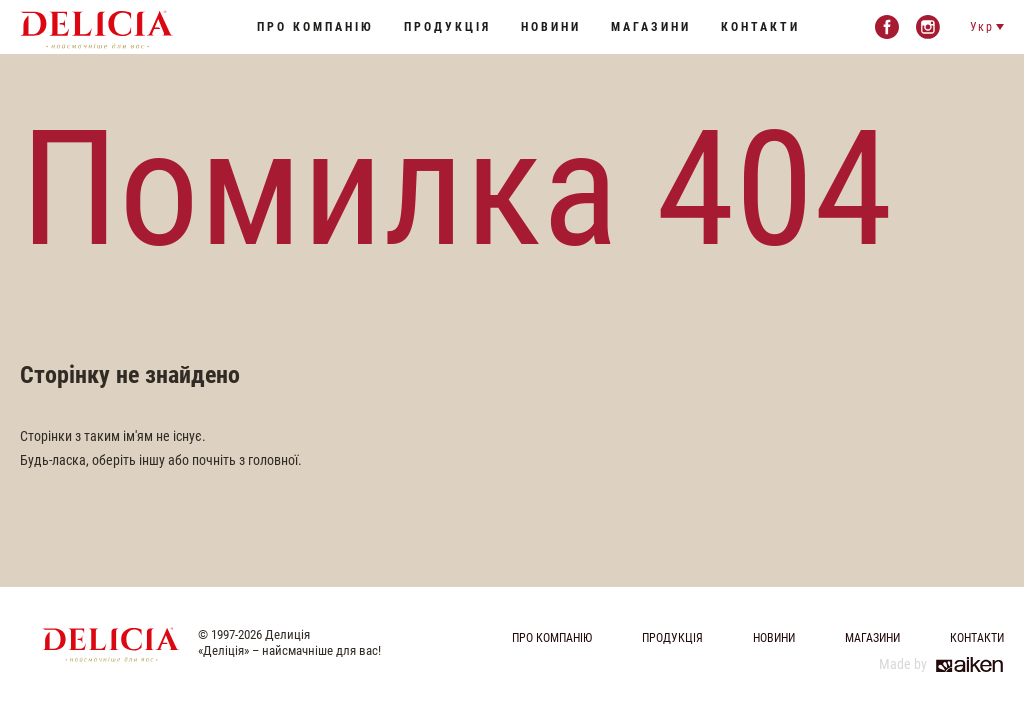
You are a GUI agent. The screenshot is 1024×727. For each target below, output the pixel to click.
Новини (551, 27)
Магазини (651, 27)
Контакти (760, 27)
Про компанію (315, 27)
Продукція (447, 27)
